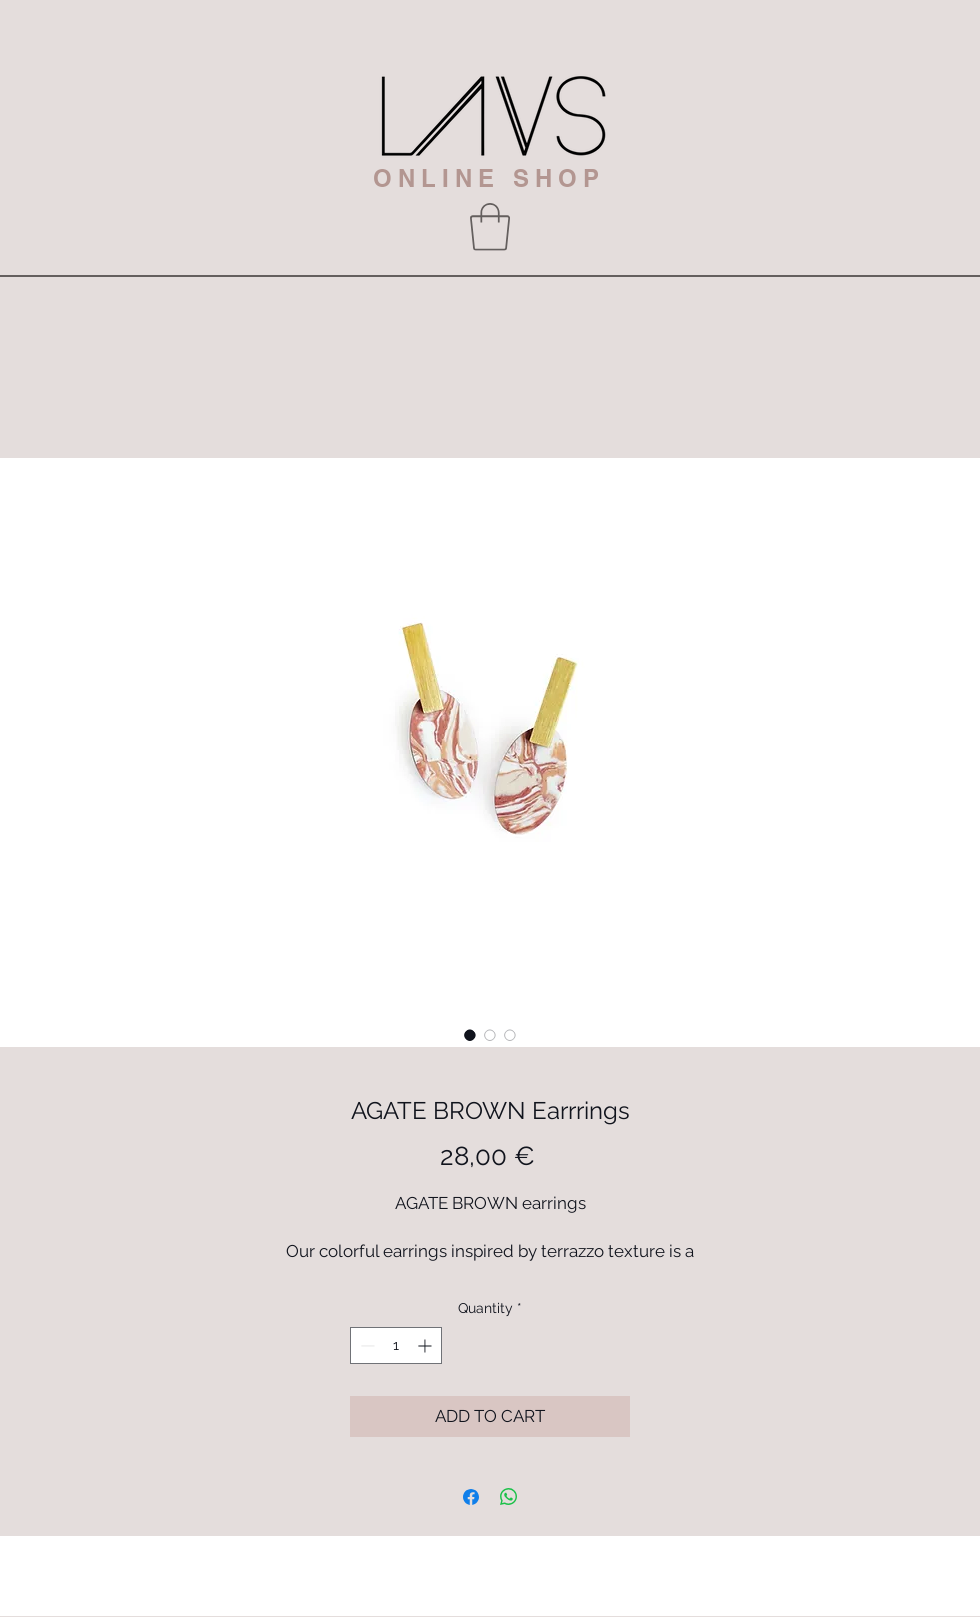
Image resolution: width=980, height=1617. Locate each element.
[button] (490, 227)
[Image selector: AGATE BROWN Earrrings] (470, 1035)
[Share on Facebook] (471, 1497)
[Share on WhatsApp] (509, 1497)
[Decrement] (365, 1345)
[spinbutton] (396, 1345)
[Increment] (426, 1345)
